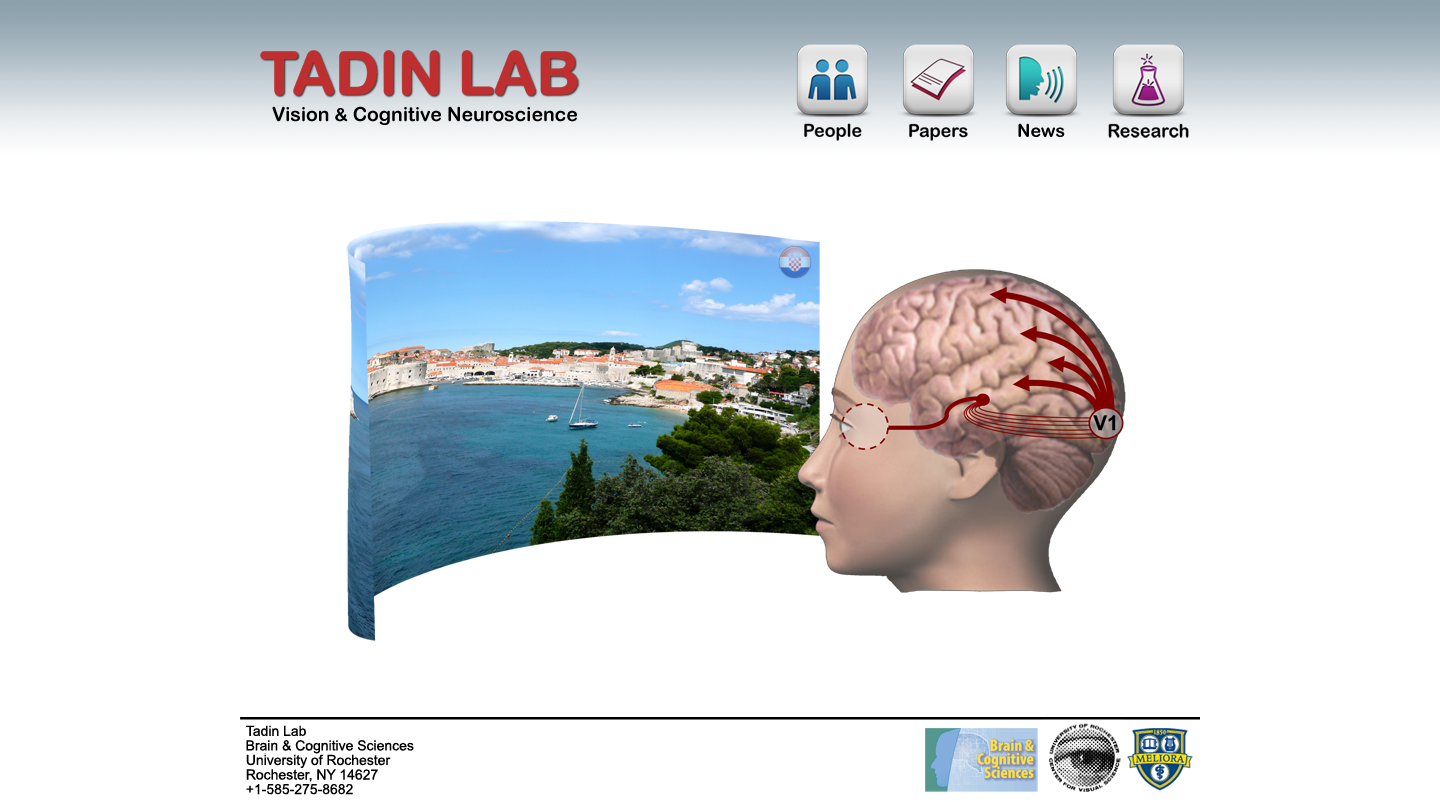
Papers (939, 97)
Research (1148, 97)
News (1042, 97)
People (833, 97)
